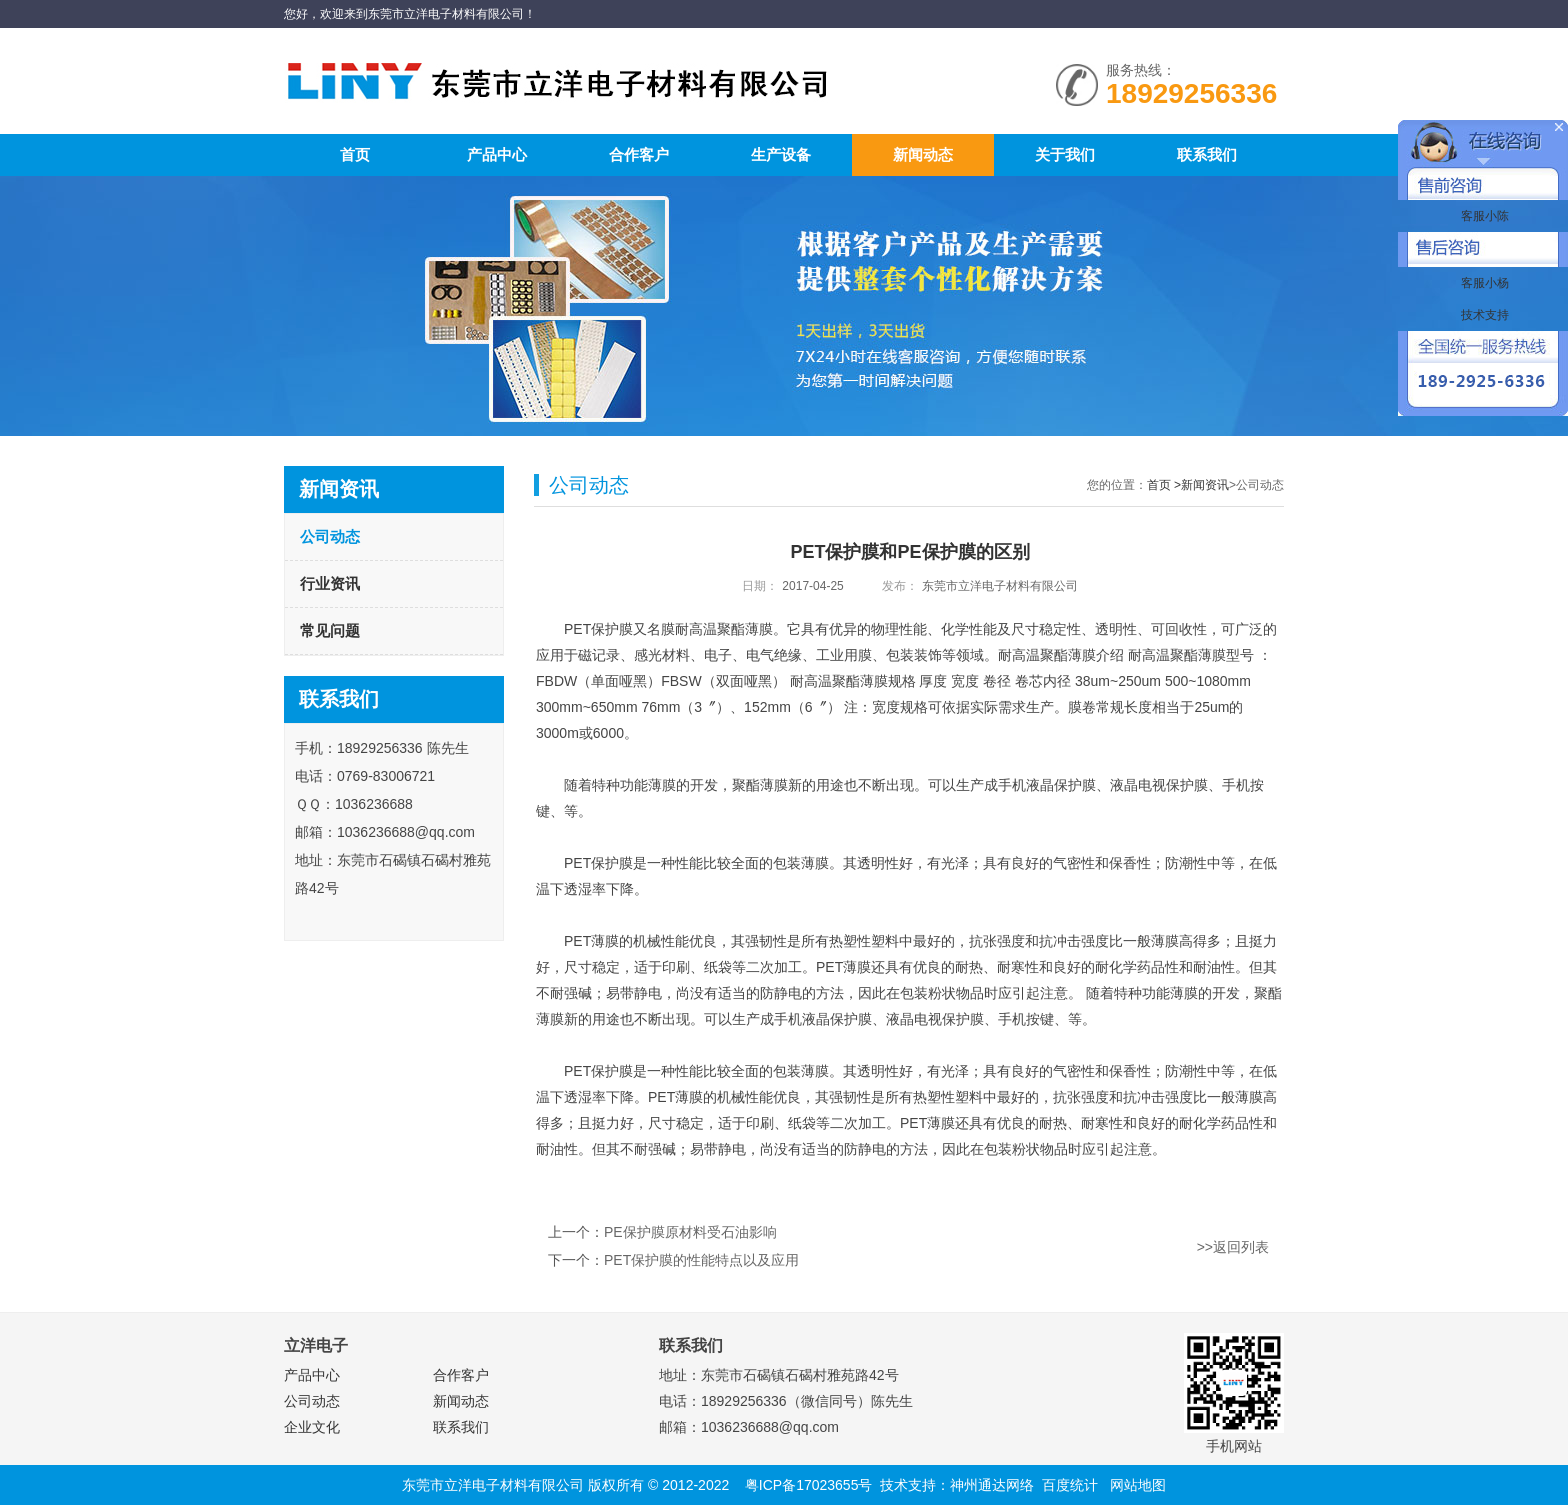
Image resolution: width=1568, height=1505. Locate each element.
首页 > (1164, 485)
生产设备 (781, 154)
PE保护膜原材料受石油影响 (690, 1232)
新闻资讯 (1205, 485)
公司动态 (330, 536)
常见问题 (330, 630)
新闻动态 (923, 154)
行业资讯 (330, 583)
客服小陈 (1482, 216)
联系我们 (1207, 154)
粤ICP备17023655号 (809, 1485)
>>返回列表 (1233, 1247)
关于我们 (1065, 154)
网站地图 (1138, 1485)
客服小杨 (1482, 283)
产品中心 (497, 154)
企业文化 (312, 1427)
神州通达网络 (992, 1485)
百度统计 (1070, 1485)
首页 (355, 154)
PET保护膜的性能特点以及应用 (701, 1260)
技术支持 (1482, 315)
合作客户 (639, 154)
